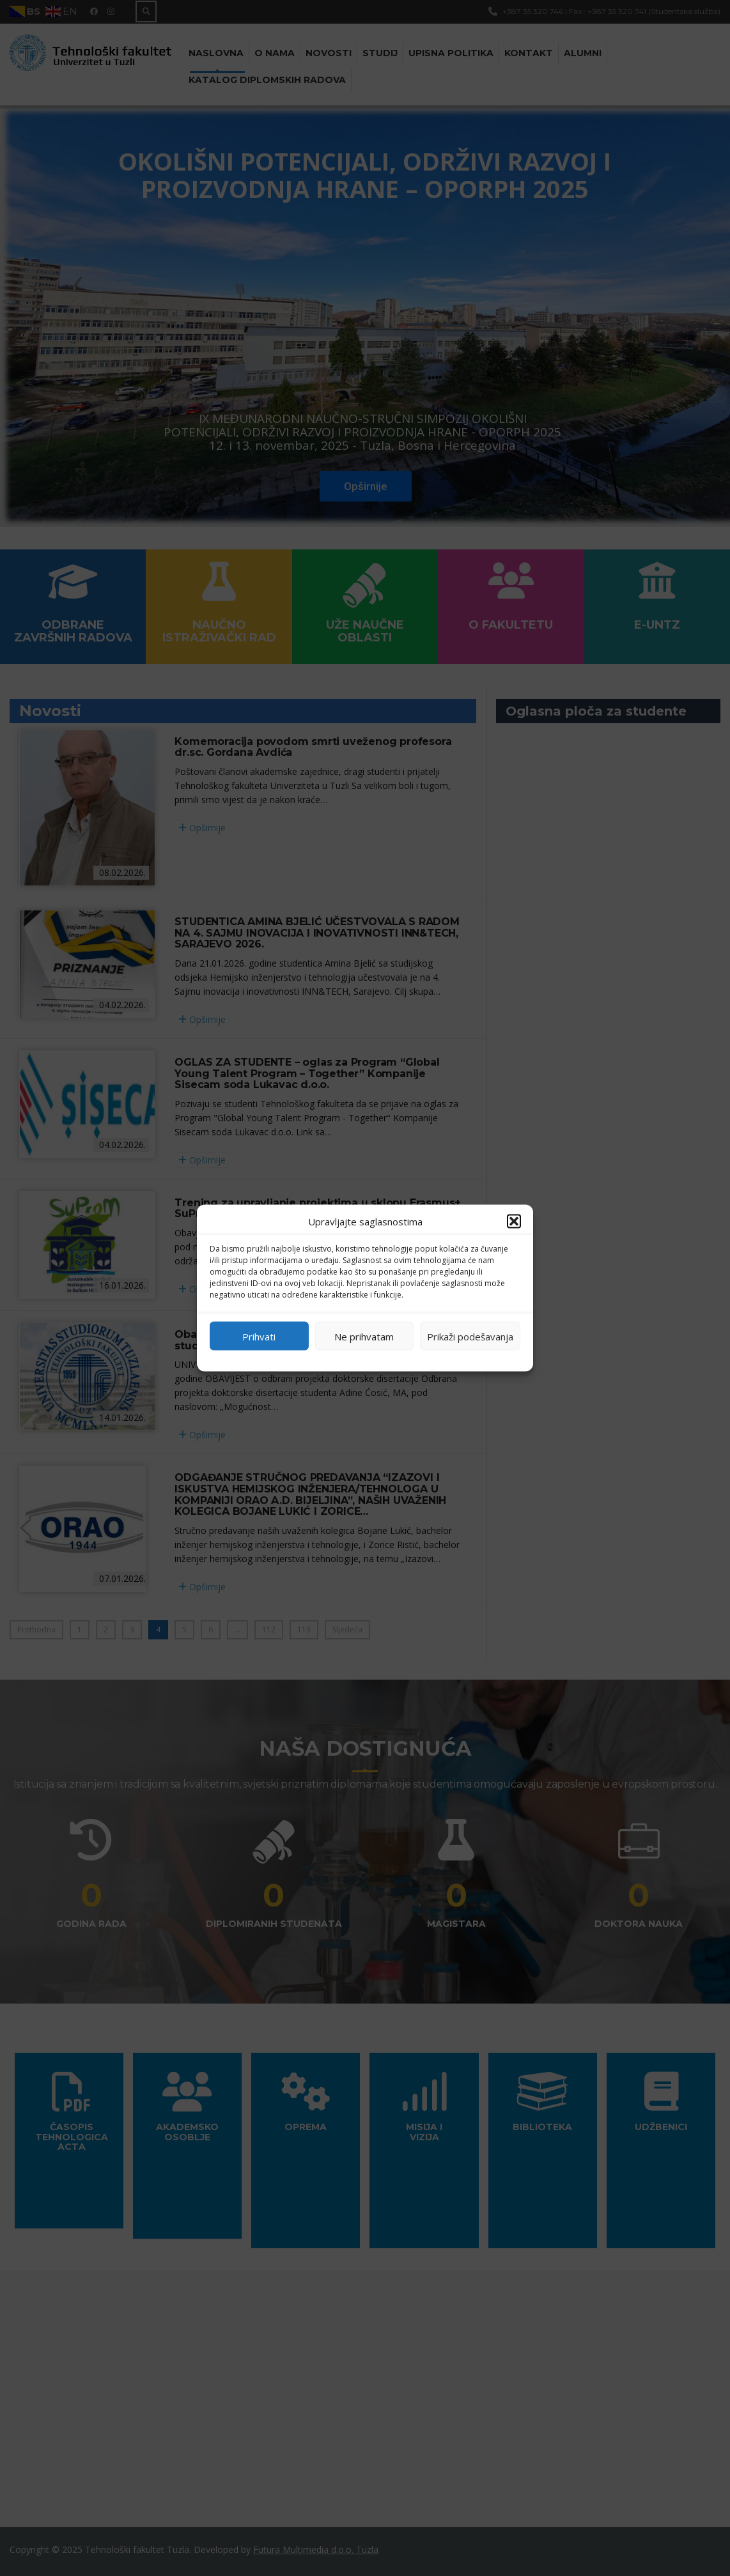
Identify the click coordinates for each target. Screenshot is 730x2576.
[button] (514, 1221)
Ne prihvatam (364, 1336)
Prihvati (259, 1336)
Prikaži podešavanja (470, 1336)
